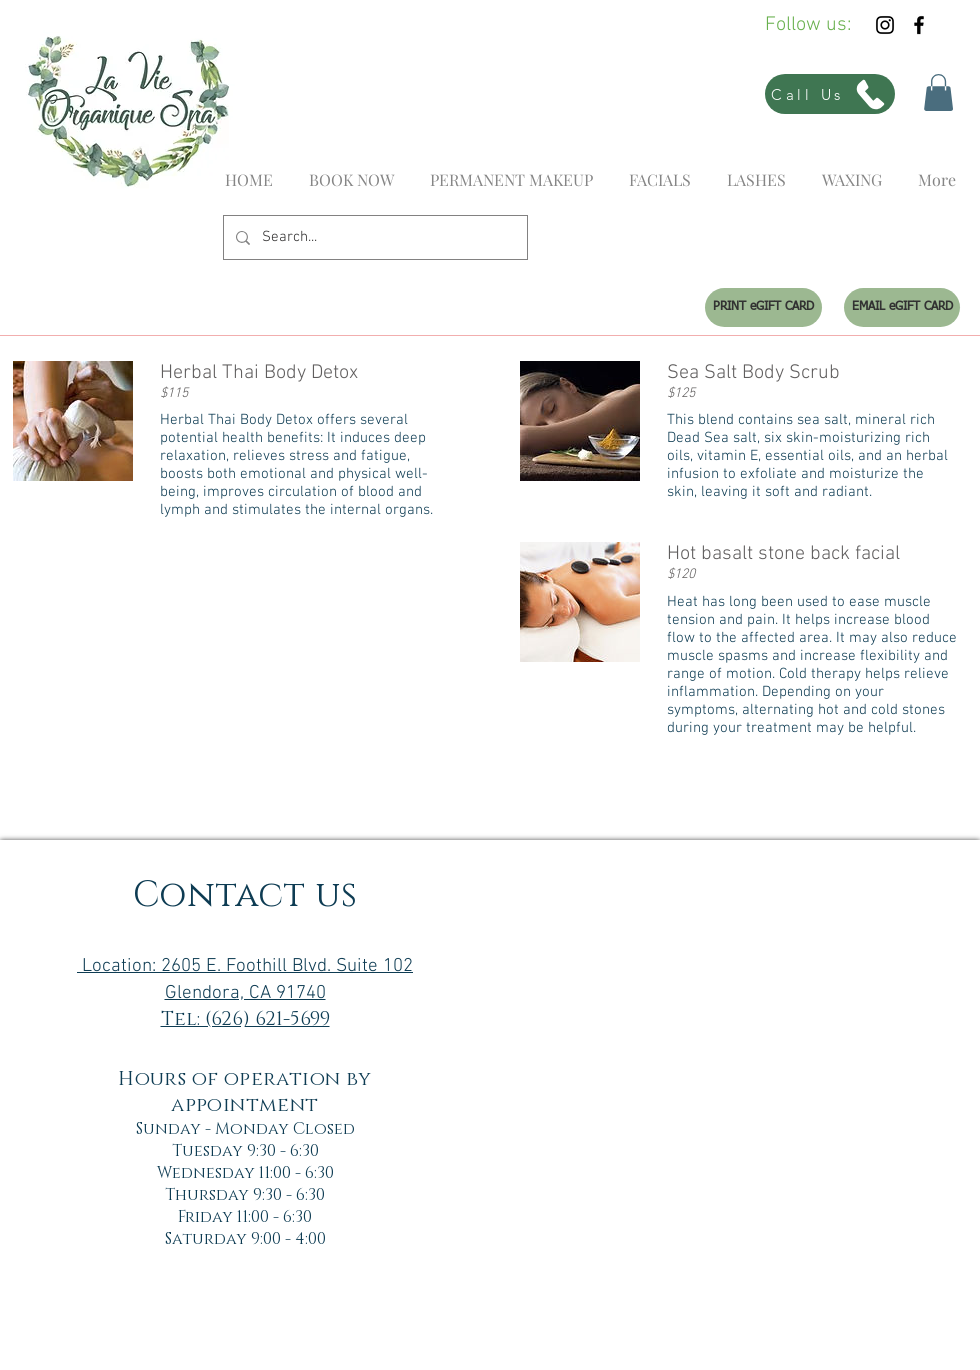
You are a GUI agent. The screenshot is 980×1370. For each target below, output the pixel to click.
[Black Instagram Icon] (885, 25)
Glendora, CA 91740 (245, 993)
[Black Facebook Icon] (919, 25)
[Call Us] (830, 94)
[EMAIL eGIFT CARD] (902, 307)
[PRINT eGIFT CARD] (763, 307)
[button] (938, 92)
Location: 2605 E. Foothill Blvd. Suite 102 (245, 966)
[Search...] (373, 237)
